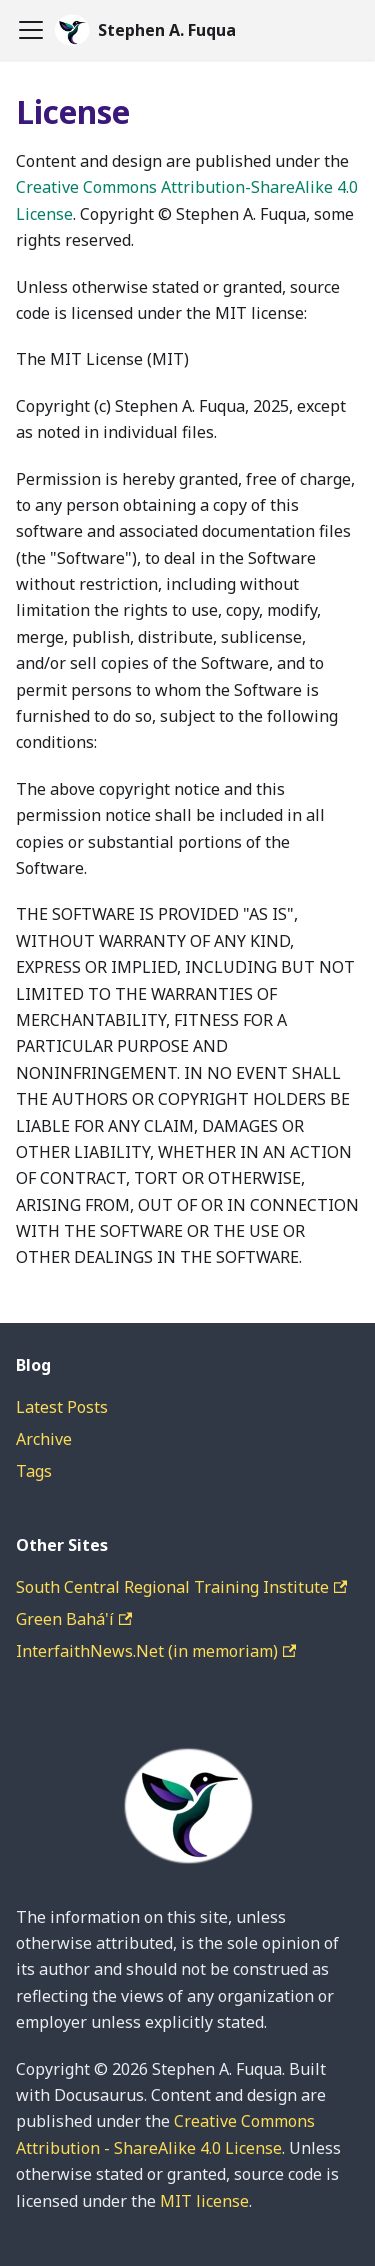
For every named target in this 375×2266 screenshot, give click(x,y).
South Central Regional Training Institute (181, 1587)
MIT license (204, 2201)
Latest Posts (62, 1407)
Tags (34, 1471)
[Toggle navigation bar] (31, 30)
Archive (44, 1439)
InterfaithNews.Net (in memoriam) (156, 1651)
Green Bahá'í (74, 1619)
